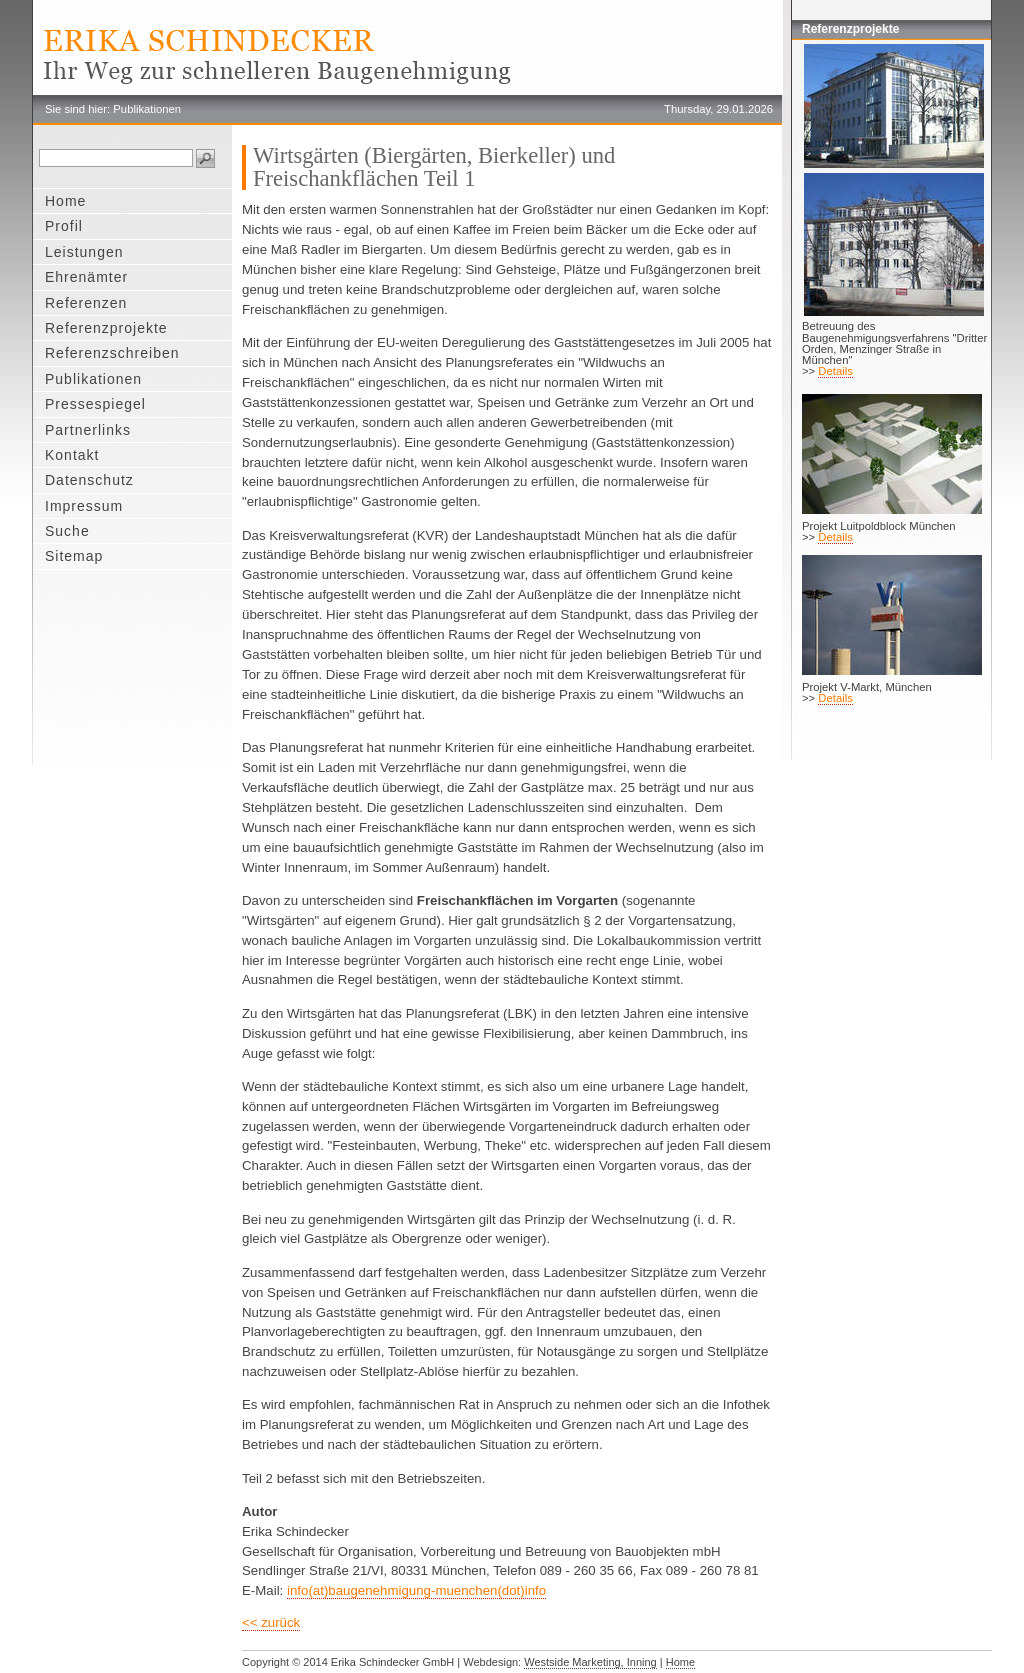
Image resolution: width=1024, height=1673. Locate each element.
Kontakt (72, 455)
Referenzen (86, 303)
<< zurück (271, 1622)
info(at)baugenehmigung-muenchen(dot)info (416, 1590)
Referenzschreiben (112, 353)
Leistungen (84, 252)
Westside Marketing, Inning (590, 1662)
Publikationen (93, 379)
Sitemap (74, 556)
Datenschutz (89, 480)
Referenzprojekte (106, 328)
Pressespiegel (95, 404)
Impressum (84, 506)
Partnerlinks (88, 430)
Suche (67, 531)
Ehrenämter (86, 277)
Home (65, 201)
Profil (64, 226)
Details (835, 371)
